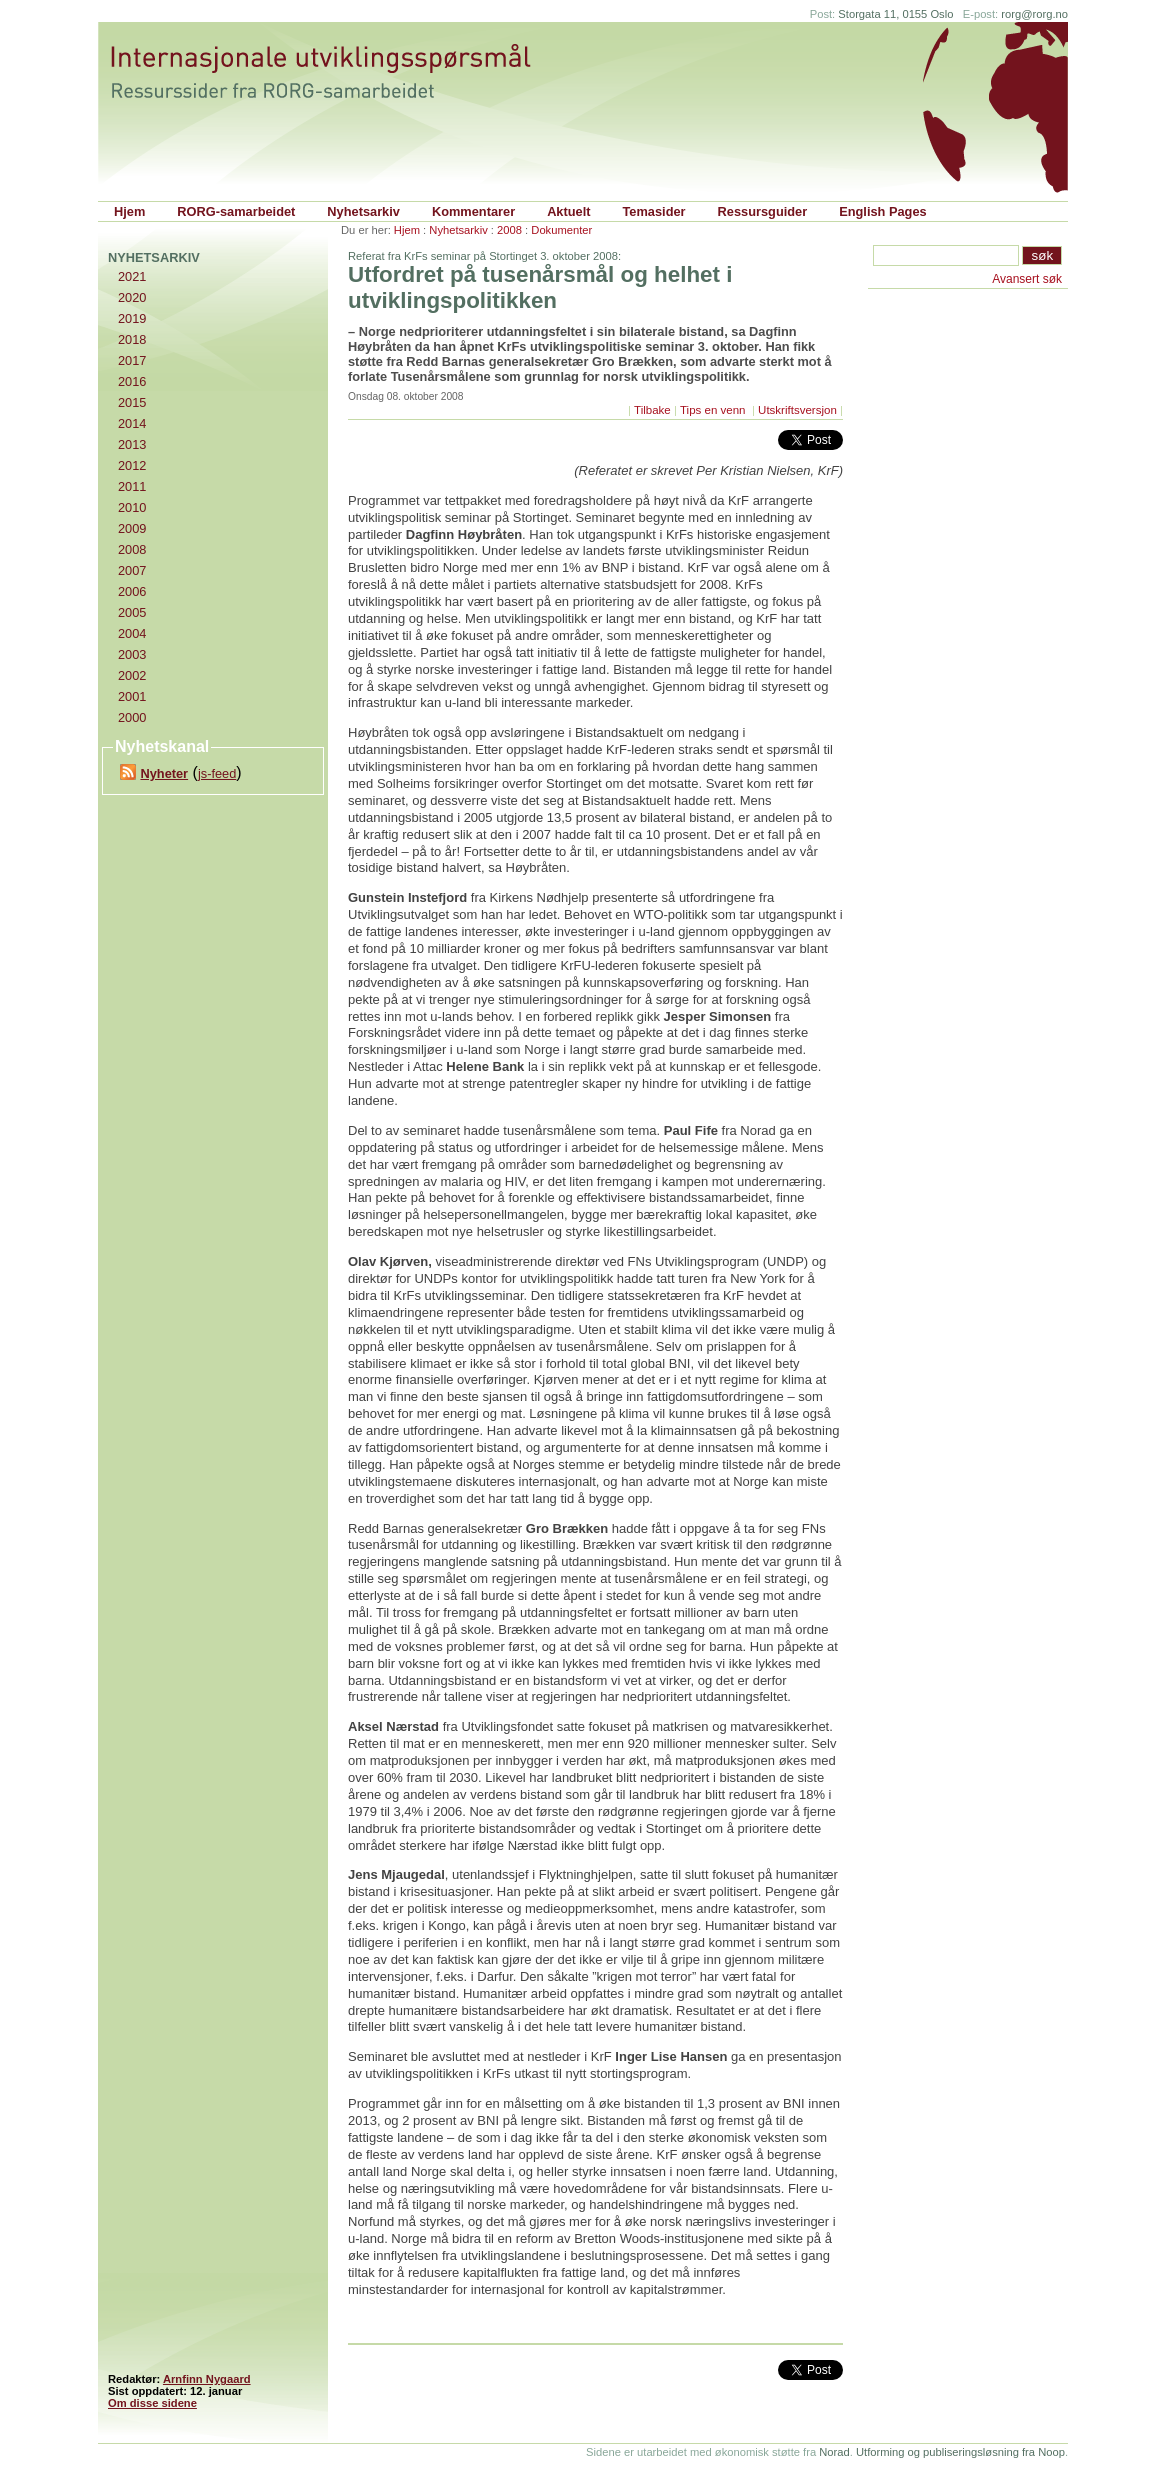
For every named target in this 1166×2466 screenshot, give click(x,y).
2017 (132, 360)
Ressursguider (763, 211)
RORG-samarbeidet (236, 211)
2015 (132, 402)
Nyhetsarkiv (363, 211)
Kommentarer (473, 211)
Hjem (129, 211)
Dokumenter (561, 230)
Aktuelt (568, 211)
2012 (132, 465)
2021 (132, 276)
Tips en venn (714, 410)
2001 (132, 696)
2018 (132, 339)
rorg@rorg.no (1034, 14)
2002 (132, 675)
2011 (132, 486)
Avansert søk (1027, 279)
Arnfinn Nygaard (207, 2379)
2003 (132, 654)
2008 (509, 230)
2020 (132, 297)
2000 (132, 717)
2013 (132, 444)
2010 (132, 507)
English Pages (882, 211)
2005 (132, 612)
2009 (132, 528)
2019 (132, 318)
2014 (132, 423)
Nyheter (164, 773)
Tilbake (652, 410)
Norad (834, 2452)
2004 (132, 633)
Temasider (654, 211)
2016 (132, 381)
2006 (132, 591)
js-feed (217, 773)
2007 (132, 570)
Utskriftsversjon (797, 410)
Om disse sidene (152, 2403)
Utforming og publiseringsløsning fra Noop (960, 2452)
